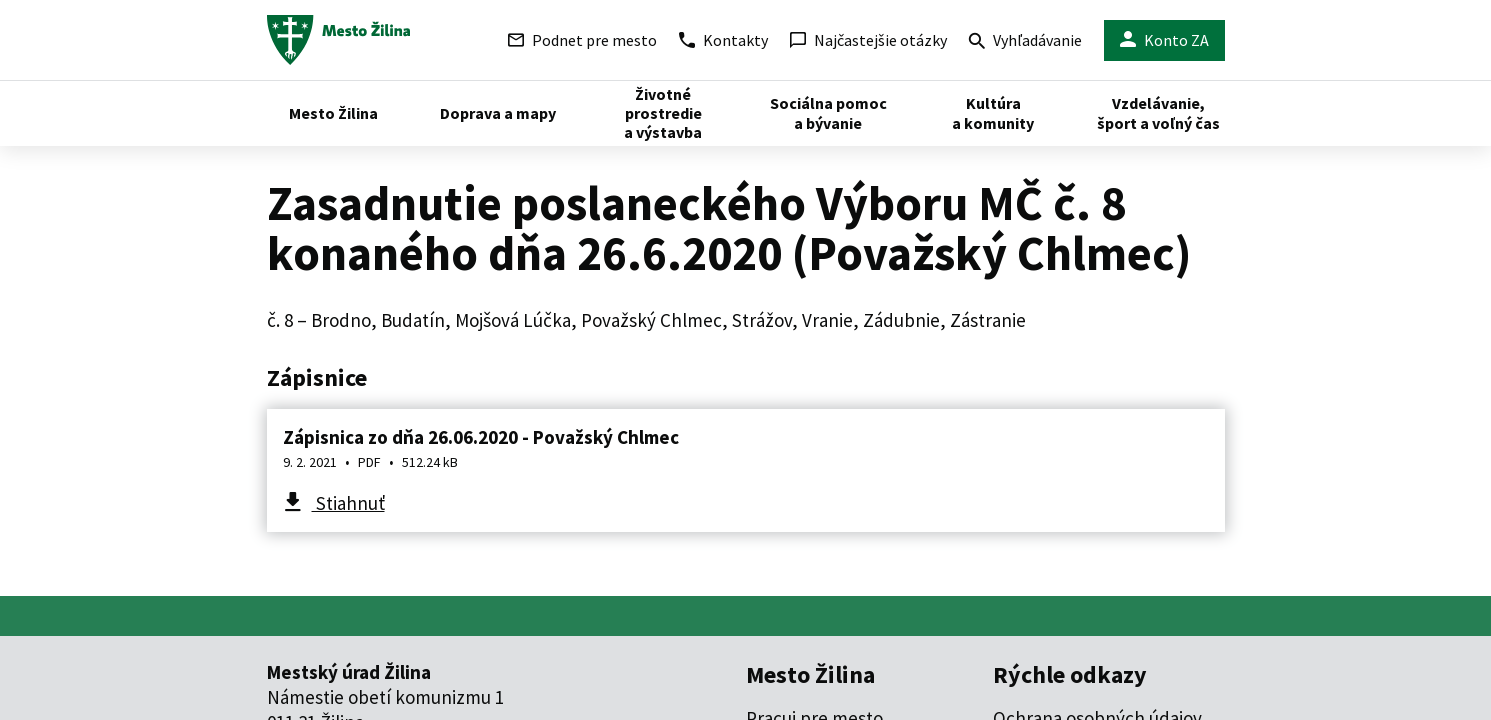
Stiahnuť (348, 503)
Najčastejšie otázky (868, 40)
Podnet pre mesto (582, 40)
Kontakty (723, 40)
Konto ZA (1164, 40)
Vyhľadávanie (1025, 42)
